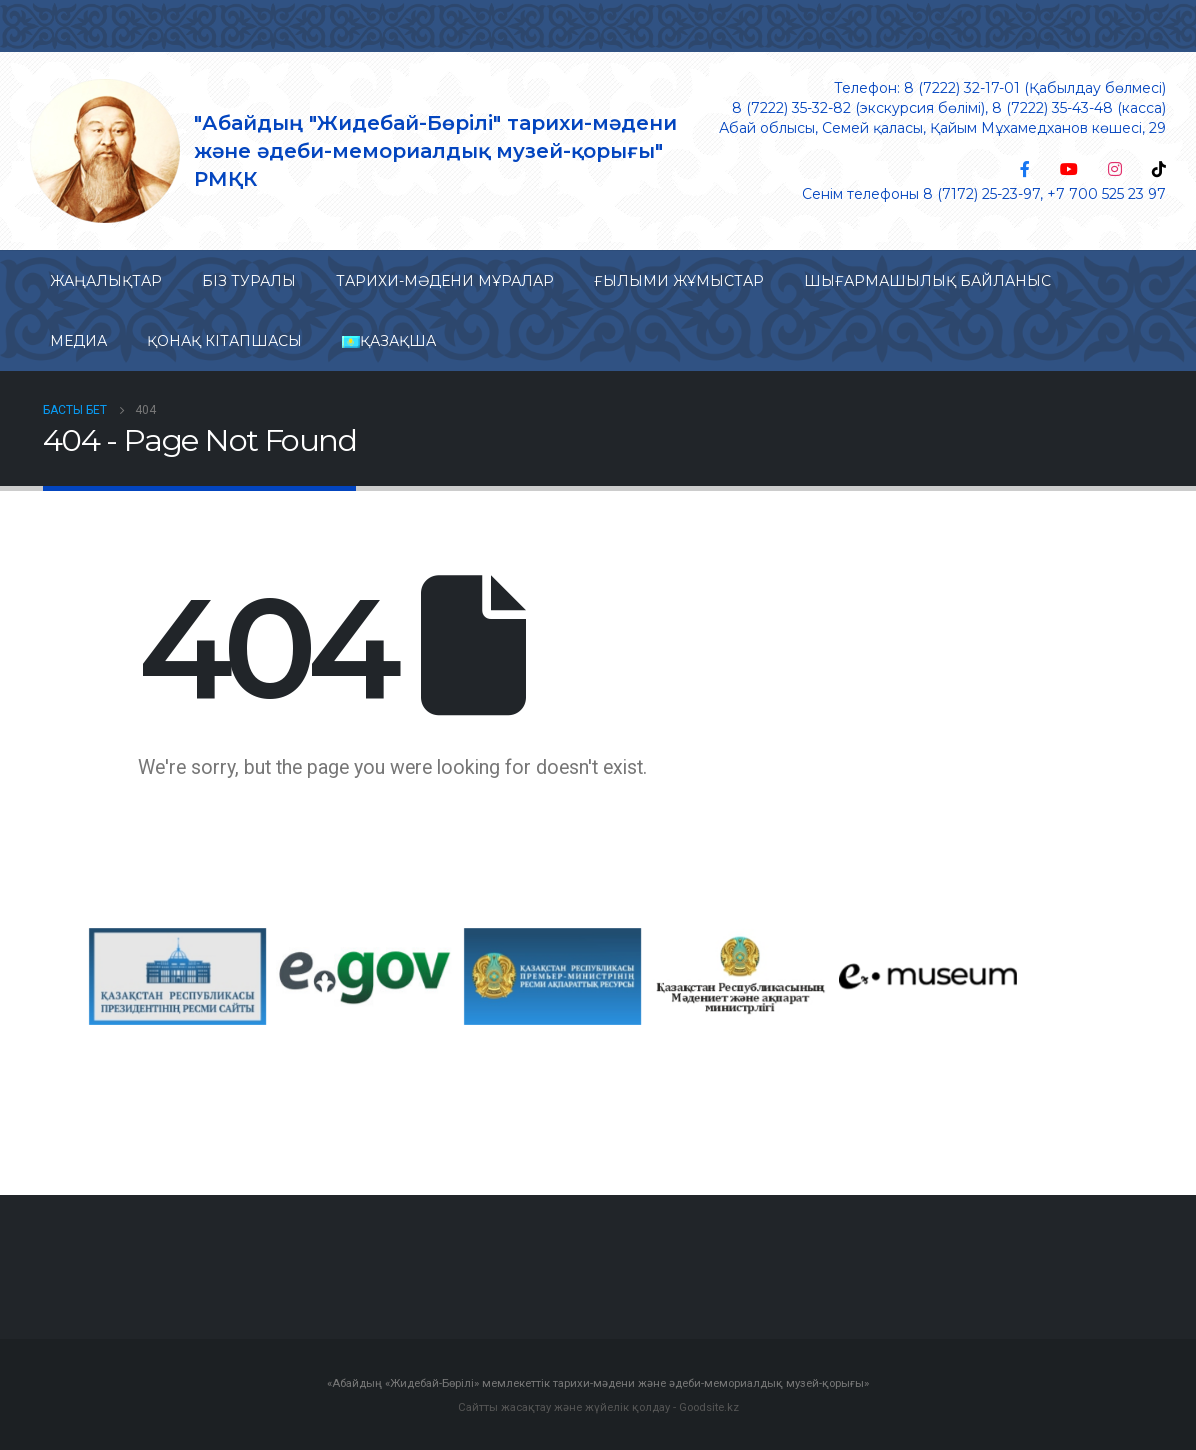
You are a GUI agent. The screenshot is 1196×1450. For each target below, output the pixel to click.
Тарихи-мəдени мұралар (445, 281)
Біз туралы (249, 281)
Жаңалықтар (106, 281)
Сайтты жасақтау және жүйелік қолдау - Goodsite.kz (598, 1406)
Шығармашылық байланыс (927, 281)
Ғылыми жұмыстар (679, 281)
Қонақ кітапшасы (224, 341)
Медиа (78, 341)
